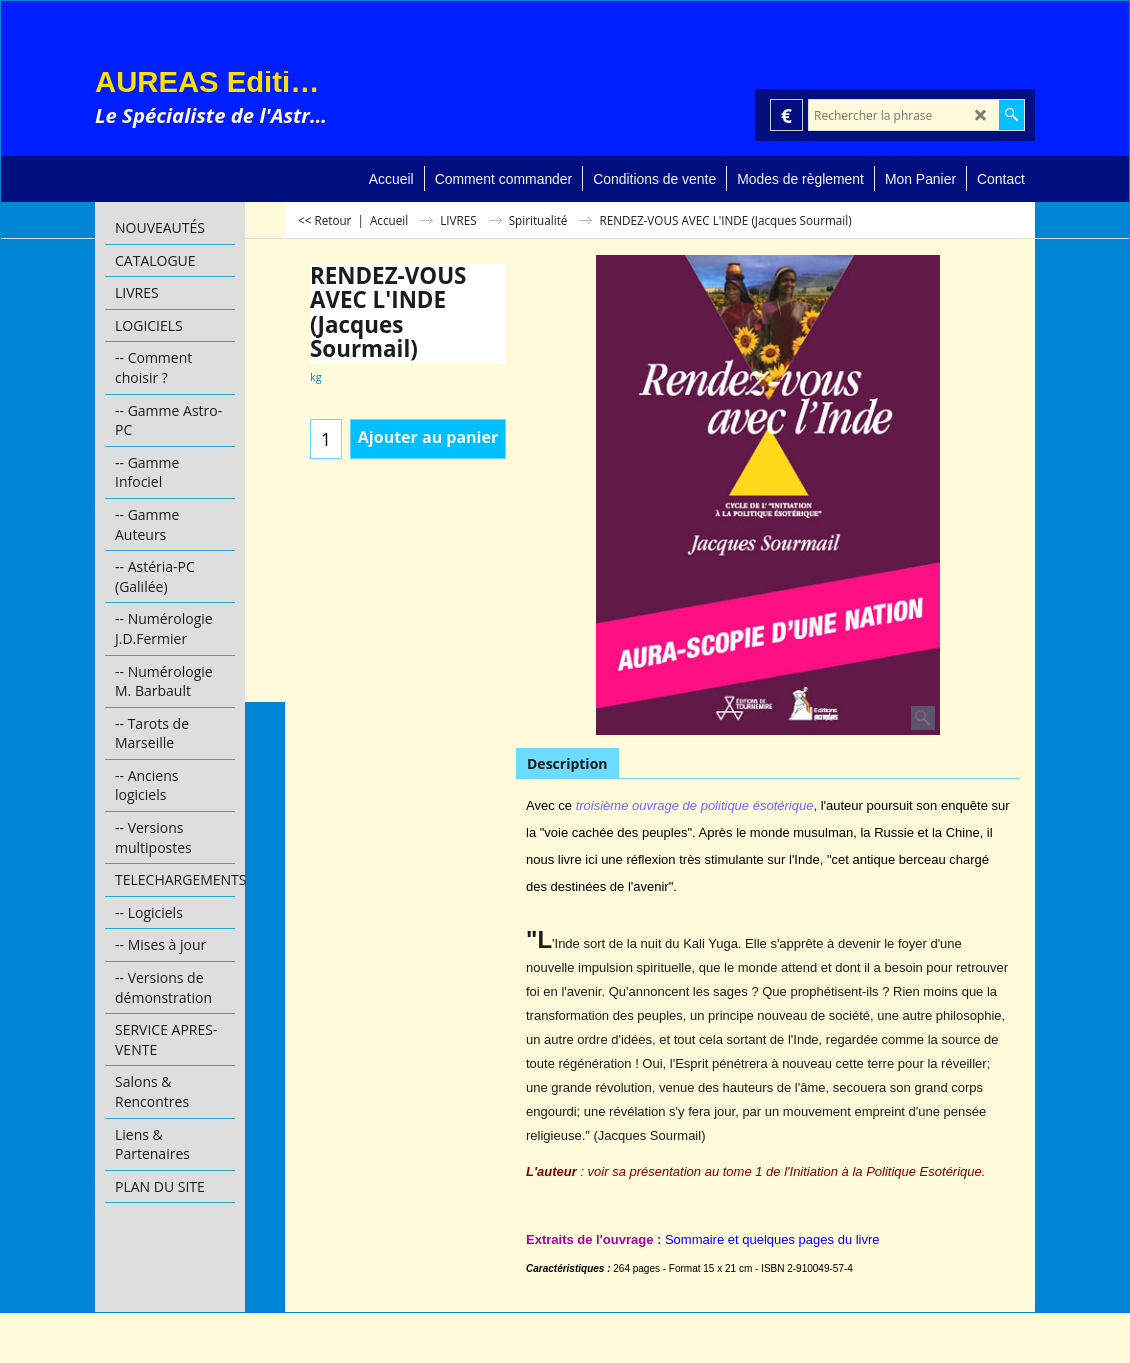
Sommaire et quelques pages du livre (772, 1239)
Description (567, 763)
